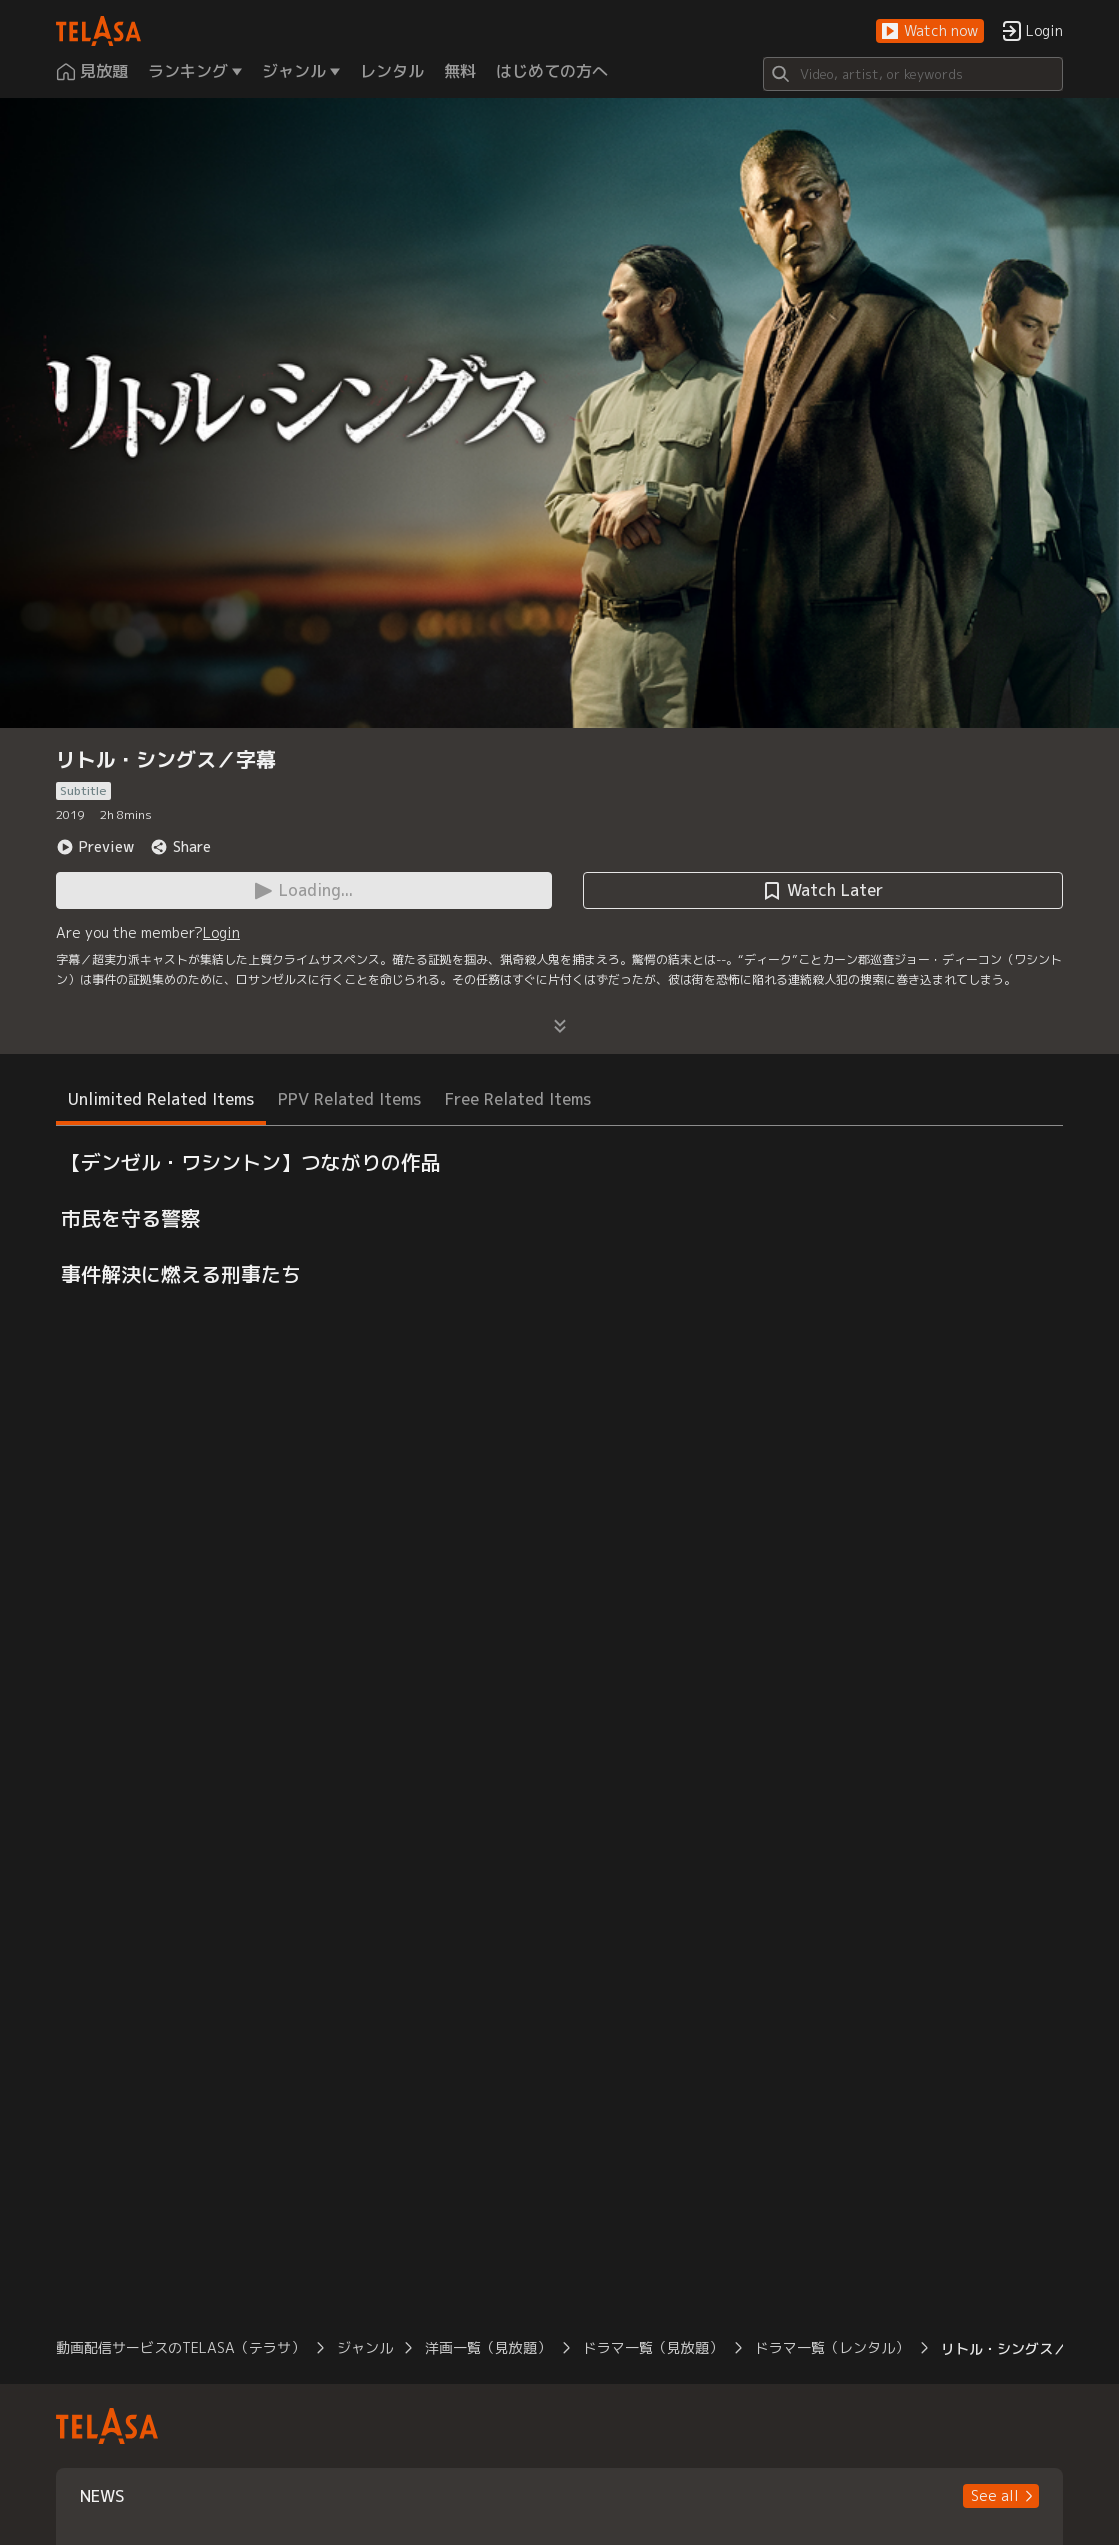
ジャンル (365, 2347)
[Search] (913, 74)
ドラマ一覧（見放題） (653, 2347)
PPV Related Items (349, 1099)
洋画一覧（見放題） (488, 2347)
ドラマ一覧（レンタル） (832, 2347)
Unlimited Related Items (161, 1099)
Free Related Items (518, 1099)
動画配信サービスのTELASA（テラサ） (180, 2347)
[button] (930, 31)
